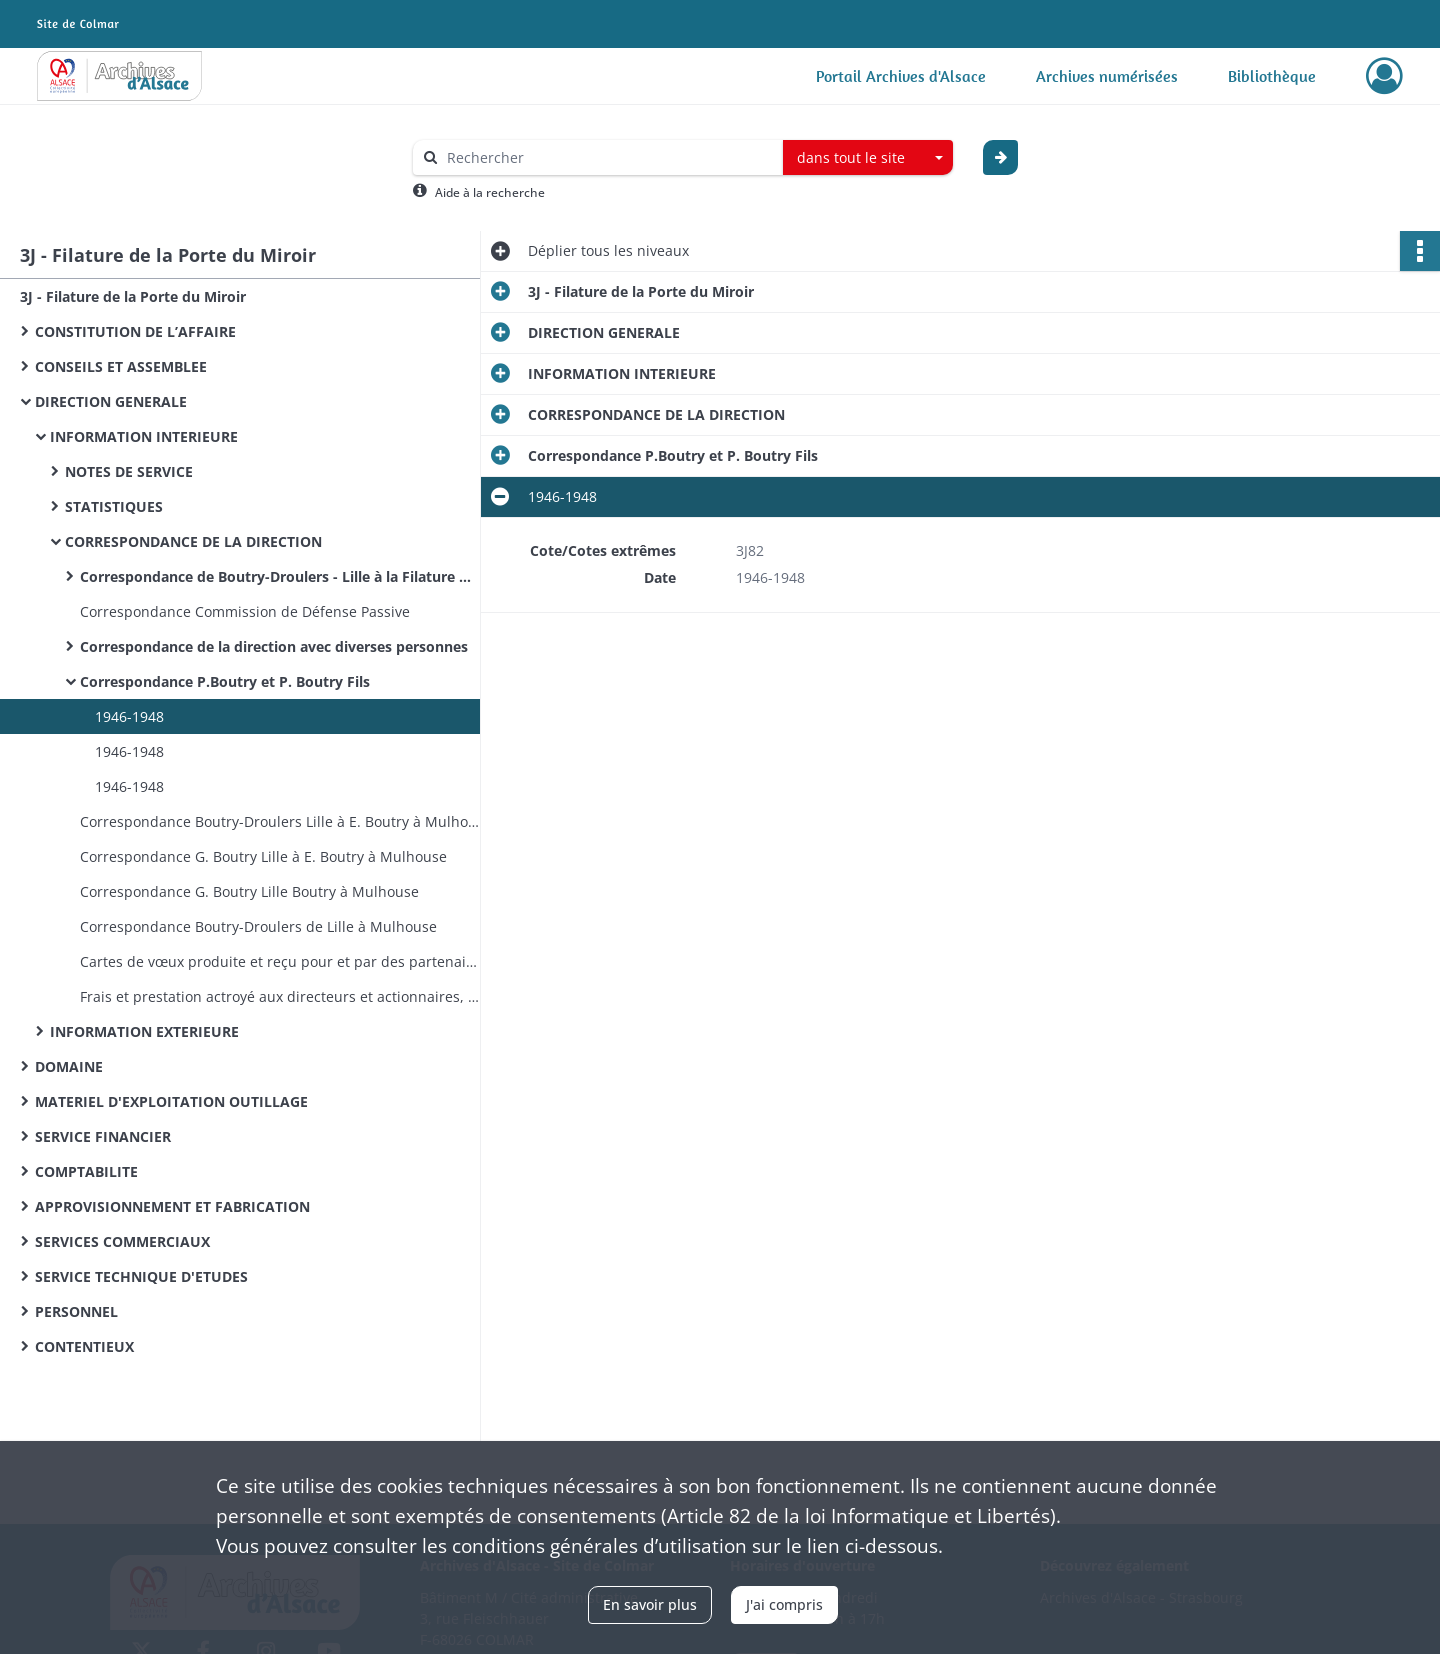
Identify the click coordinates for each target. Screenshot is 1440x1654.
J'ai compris (784, 1604)
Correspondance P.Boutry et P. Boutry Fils (225, 681)
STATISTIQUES (114, 506)
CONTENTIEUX (84, 1346)
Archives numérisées (1107, 76)
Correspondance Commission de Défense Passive (245, 611)
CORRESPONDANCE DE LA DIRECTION (193, 541)
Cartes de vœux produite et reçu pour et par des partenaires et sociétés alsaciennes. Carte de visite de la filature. (280, 961)
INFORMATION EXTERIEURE (144, 1031)
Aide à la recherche (490, 192)
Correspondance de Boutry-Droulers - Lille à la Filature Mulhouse (280, 576)
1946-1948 (129, 716)
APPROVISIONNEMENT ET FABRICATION (172, 1206)
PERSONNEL (76, 1311)
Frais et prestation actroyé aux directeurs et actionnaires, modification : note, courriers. (280, 996)
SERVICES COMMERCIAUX (122, 1241)
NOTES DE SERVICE (129, 471)
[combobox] (868, 158)
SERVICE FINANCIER (103, 1136)
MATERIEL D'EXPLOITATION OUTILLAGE (171, 1101)
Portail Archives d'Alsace (901, 76)
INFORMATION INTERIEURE (144, 436)
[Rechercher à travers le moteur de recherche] (608, 157)
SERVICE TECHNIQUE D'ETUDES (141, 1276)
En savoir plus (650, 1604)
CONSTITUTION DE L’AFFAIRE (135, 331)
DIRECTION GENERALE (111, 401)
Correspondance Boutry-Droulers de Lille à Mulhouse (258, 926)
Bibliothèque (1272, 76)
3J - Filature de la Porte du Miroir (133, 296)
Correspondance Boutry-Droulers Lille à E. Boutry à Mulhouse (280, 821)
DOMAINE (69, 1066)
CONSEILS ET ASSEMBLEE (121, 366)
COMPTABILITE (86, 1171)
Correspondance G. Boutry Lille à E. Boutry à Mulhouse (263, 856)
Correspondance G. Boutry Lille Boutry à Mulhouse (249, 891)
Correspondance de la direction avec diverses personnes (274, 646)
